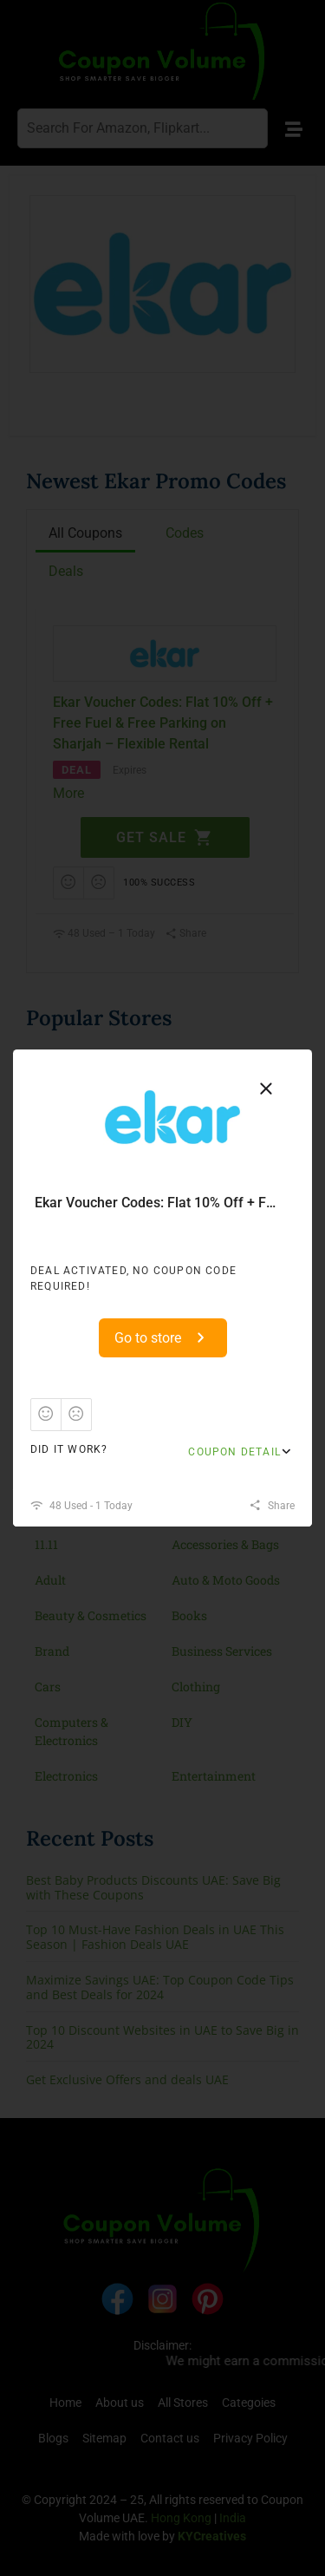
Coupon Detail (234, 1452)
